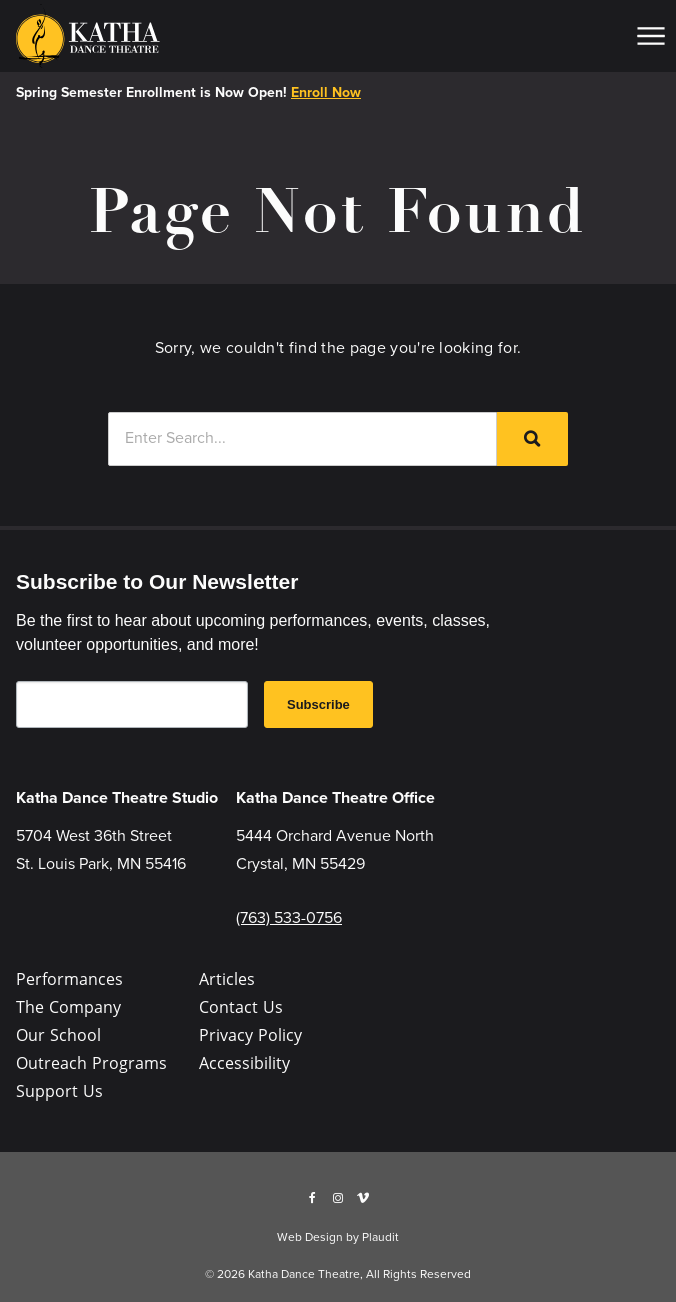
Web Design (310, 1237)
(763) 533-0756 (289, 917)
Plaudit (380, 1237)
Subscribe (318, 704)
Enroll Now (326, 92)
